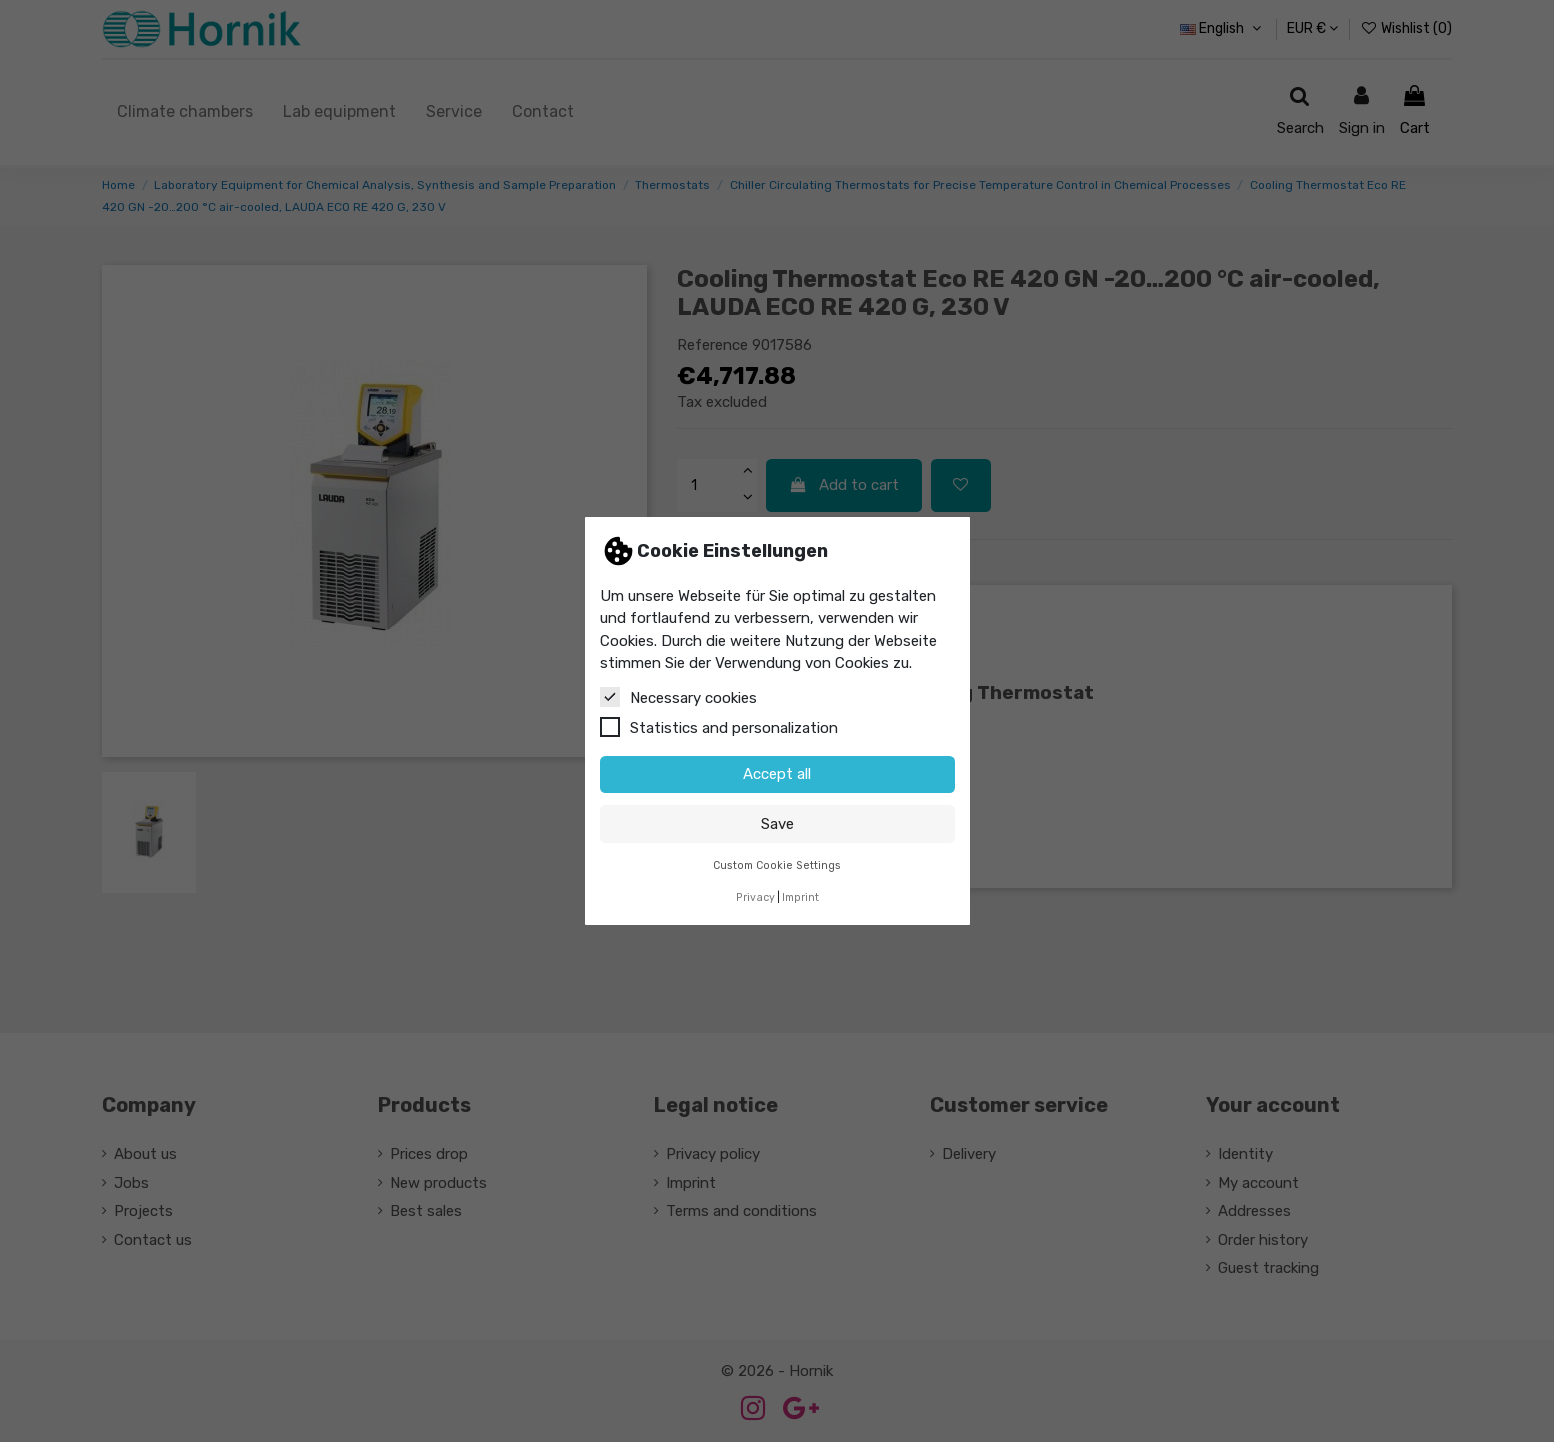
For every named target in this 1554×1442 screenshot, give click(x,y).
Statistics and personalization (719, 727)
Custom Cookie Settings (777, 865)
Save (777, 824)
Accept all (777, 774)
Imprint (800, 897)
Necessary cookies (678, 697)
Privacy (755, 897)
